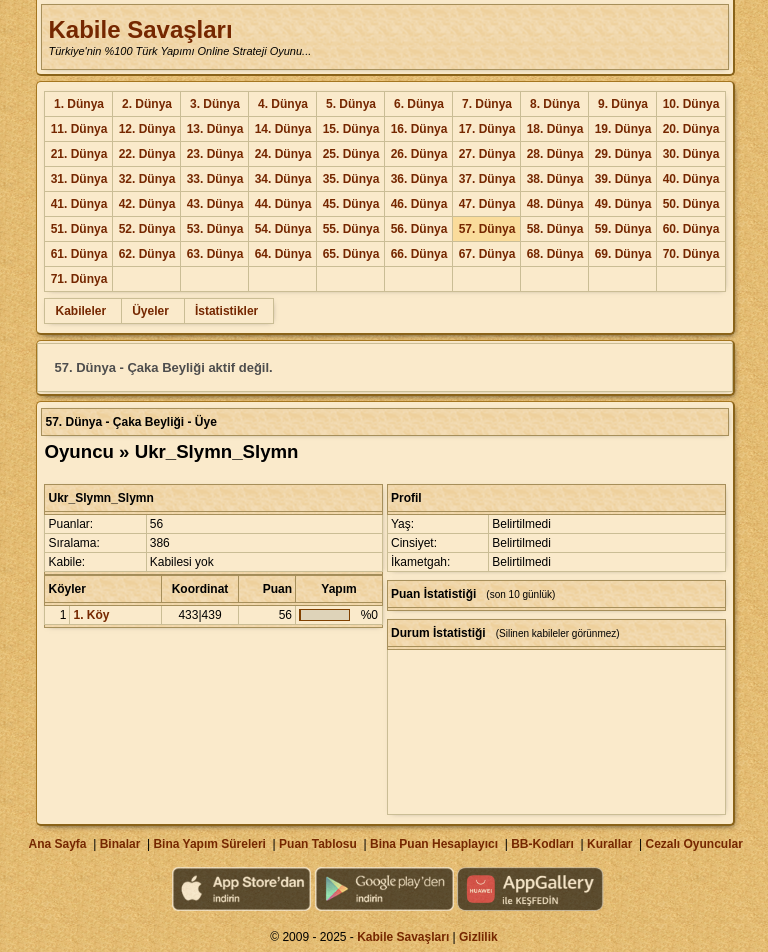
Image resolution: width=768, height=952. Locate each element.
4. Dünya (283, 104)
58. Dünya (555, 229)
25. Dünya (351, 154)
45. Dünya (351, 204)
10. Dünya (691, 104)
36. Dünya (419, 179)
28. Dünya (555, 154)
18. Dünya (555, 129)
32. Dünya (147, 179)
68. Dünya (555, 254)
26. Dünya (419, 154)
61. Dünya (79, 254)
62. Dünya (147, 254)
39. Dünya (623, 179)
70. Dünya (691, 254)
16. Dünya (419, 129)
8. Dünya (555, 104)
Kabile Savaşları (140, 29)
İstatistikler (226, 311)
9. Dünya (623, 104)
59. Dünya (623, 229)
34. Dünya (283, 179)
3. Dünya (215, 104)
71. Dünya (79, 279)
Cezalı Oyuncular (693, 844)
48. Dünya (555, 204)
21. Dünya (79, 154)
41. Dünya (79, 204)
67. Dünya (487, 254)
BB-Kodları (542, 844)
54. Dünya (283, 229)
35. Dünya (351, 179)
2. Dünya (147, 104)
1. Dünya (79, 104)
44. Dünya (283, 204)
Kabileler (80, 311)
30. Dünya (691, 154)
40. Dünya (691, 179)
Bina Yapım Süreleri (209, 844)
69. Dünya (623, 254)
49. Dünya (623, 204)
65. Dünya (351, 254)
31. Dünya (79, 179)
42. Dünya (147, 204)
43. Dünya (215, 204)
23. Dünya (215, 154)
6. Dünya (419, 104)
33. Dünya (215, 179)
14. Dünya (283, 129)
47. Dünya (487, 204)
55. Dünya (351, 229)
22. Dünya (147, 154)
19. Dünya (623, 129)
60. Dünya (691, 229)
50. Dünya (691, 204)
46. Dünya (419, 204)
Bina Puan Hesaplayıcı (434, 844)
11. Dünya (79, 129)
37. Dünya (487, 179)
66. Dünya (419, 254)
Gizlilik (478, 937)
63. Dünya (215, 254)
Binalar (120, 844)
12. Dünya (147, 129)
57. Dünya (487, 229)
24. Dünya (283, 154)
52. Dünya (147, 229)
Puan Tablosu (318, 844)
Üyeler (150, 311)
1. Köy (91, 615)
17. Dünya (487, 129)
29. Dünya (623, 154)
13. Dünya (215, 129)
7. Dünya (487, 104)
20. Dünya (691, 129)
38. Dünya (555, 179)
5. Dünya (351, 104)
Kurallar (609, 844)
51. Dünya (79, 229)
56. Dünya (419, 229)
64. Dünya (283, 254)
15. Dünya (351, 129)
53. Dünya (215, 229)
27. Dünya (487, 154)
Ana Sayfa (57, 844)
